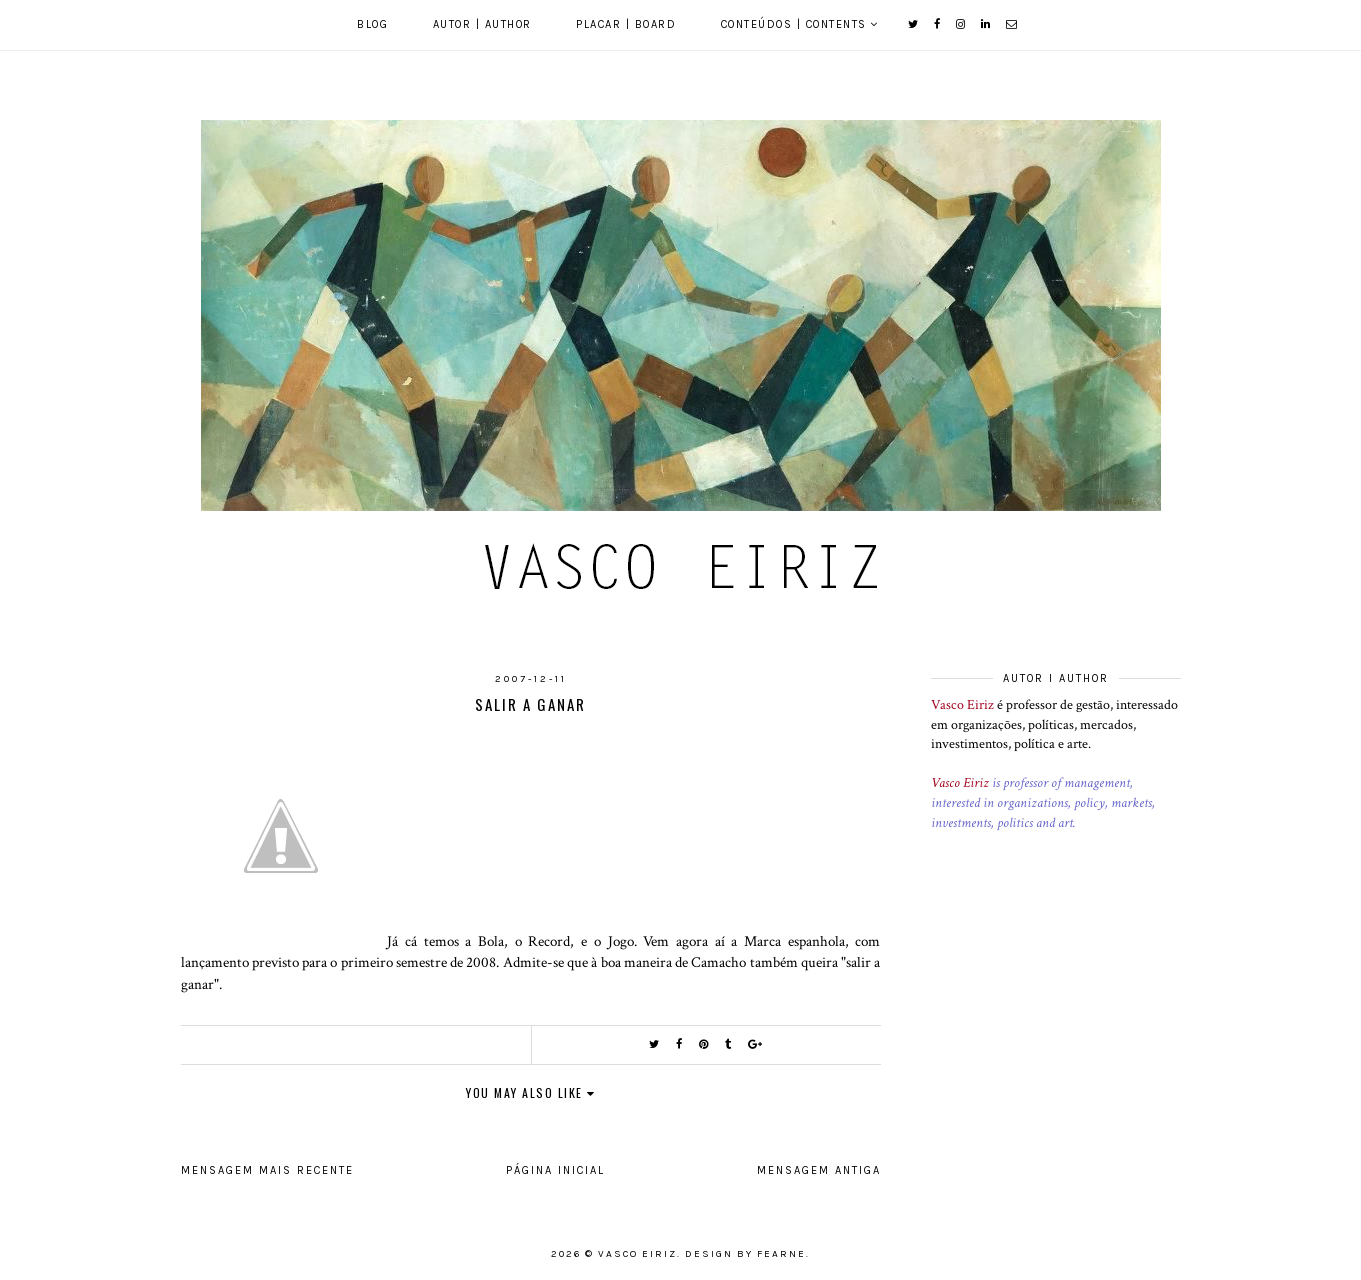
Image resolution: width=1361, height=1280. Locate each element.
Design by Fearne (745, 1254)
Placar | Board (626, 24)
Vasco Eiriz (962, 705)
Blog (372, 24)
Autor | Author (482, 24)
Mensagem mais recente (267, 1170)
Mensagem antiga (819, 1170)
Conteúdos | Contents (794, 24)
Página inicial (555, 1170)
